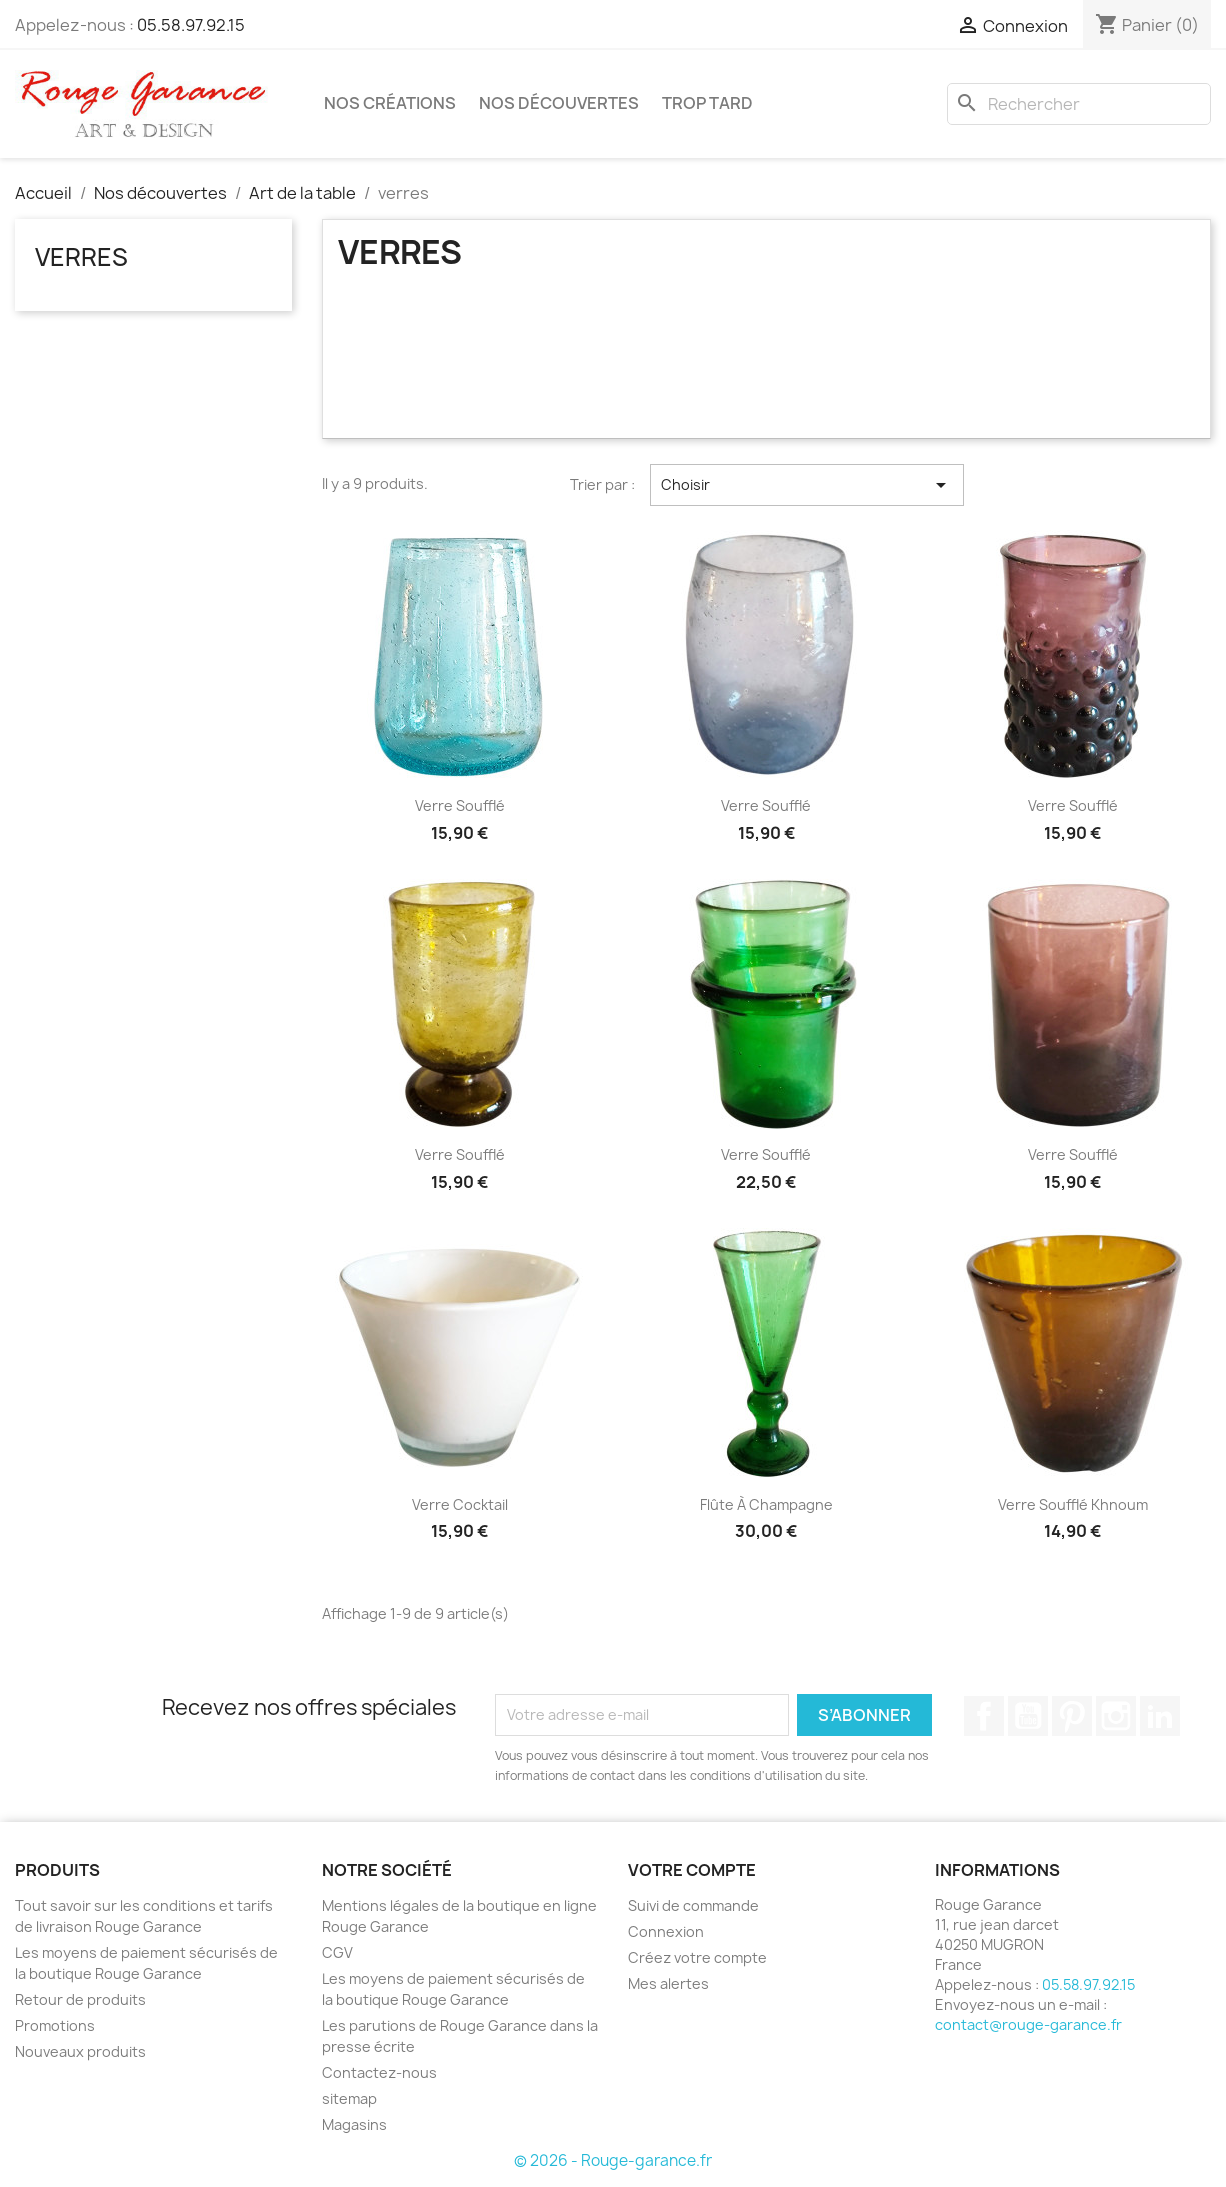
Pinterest (1072, 1716)
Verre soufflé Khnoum (1073, 1504)
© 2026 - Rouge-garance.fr (613, 2160)
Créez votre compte (697, 1957)
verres (81, 257)
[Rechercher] (1079, 104)
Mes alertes (668, 1983)
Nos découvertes (559, 103)
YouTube (1028, 1716)
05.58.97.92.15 (191, 25)
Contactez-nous (379, 2072)
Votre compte (692, 1870)
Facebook (984, 1716)
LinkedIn (1160, 1716)
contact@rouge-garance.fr (1028, 2024)
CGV (337, 1952)
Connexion (666, 1931)
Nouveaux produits (80, 2051)
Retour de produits (80, 1999)
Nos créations (390, 103)
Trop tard (707, 103)
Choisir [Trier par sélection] (806, 485)
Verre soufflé (460, 805)
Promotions (55, 2025)
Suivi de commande (693, 1905)
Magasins (354, 2124)
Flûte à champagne (766, 1504)
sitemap (349, 2098)
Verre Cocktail (460, 1504)
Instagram (1116, 1716)
